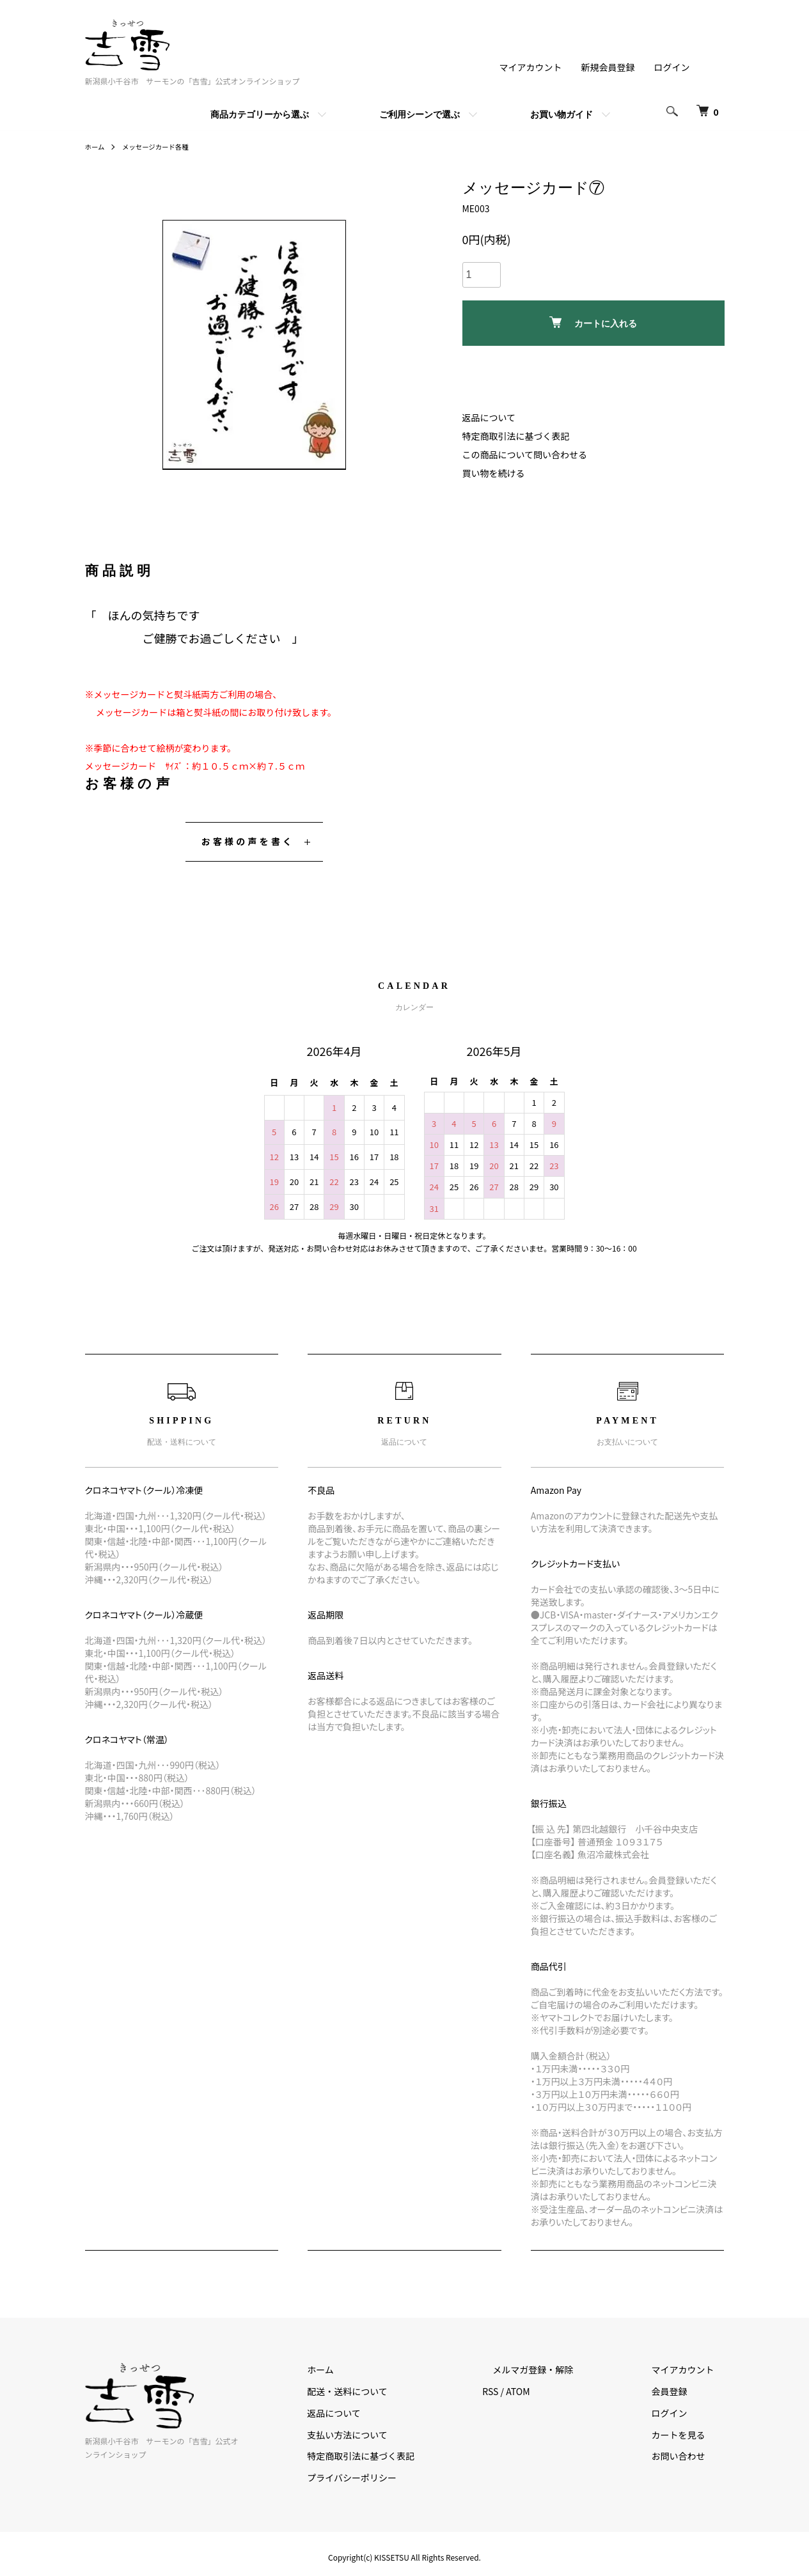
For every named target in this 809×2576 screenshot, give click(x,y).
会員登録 (680, 2391)
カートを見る (689, 2434)
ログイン (672, 67)
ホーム (96, 146)
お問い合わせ (689, 2456)
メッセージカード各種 (163, 146)
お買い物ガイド (561, 114)
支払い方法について (399, 2434)
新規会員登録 (608, 67)
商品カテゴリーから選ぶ (259, 114)
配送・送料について (399, 2391)
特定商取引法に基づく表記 (516, 436)
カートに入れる (593, 322)
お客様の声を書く (248, 841)
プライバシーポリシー (403, 2477)
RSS (532, 2391)
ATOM (558, 2391)
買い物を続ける (493, 473)
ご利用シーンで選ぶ (419, 114)
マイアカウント (530, 67)
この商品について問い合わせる (525, 454)
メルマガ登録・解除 (564, 2369)
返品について (489, 417)
